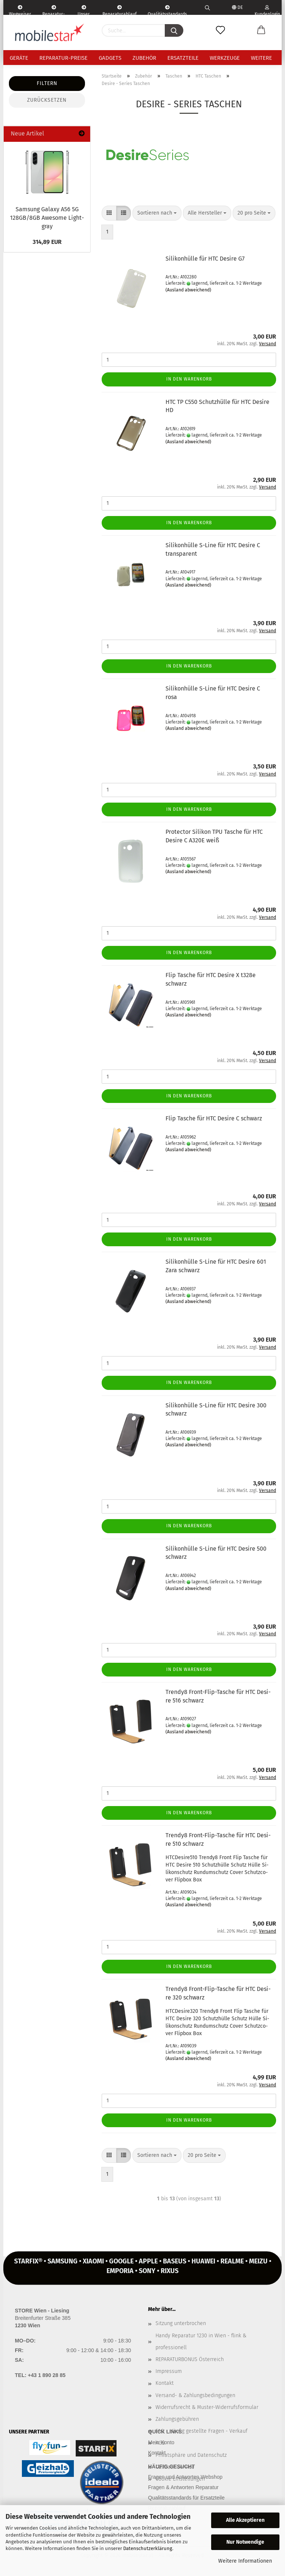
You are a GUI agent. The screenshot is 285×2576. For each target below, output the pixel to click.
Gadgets (110, 58)
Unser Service (83, 10)
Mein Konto (161, 2442)
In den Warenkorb (189, 379)
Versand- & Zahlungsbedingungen (195, 2395)
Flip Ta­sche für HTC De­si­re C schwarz (214, 1118)
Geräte (19, 58)
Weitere (261, 58)
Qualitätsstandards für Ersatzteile (186, 2498)
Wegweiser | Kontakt (20, 10)
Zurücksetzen (47, 100)
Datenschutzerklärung (147, 2548)
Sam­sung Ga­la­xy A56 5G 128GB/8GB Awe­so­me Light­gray (47, 218)
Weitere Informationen (245, 2561)
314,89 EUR (47, 241)
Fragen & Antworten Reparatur (183, 2487)
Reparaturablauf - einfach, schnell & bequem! (119, 10)
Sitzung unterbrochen (180, 2323)
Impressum (168, 2371)
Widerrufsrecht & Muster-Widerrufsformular (206, 2407)
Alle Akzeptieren (245, 2520)
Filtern (47, 83)
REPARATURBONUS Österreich (189, 2359)
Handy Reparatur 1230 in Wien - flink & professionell (200, 2341)
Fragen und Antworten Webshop (185, 2477)
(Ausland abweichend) (188, 290)
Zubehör (144, 58)
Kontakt (164, 2383)
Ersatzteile (183, 58)
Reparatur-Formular (53, 10)
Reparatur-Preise (63, 58)
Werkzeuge (225, 58)
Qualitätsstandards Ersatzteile (167, 10)
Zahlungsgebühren (177, 2419)
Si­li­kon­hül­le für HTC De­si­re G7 (205, 258)
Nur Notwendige (245, 2542)
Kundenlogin (266, 10)
